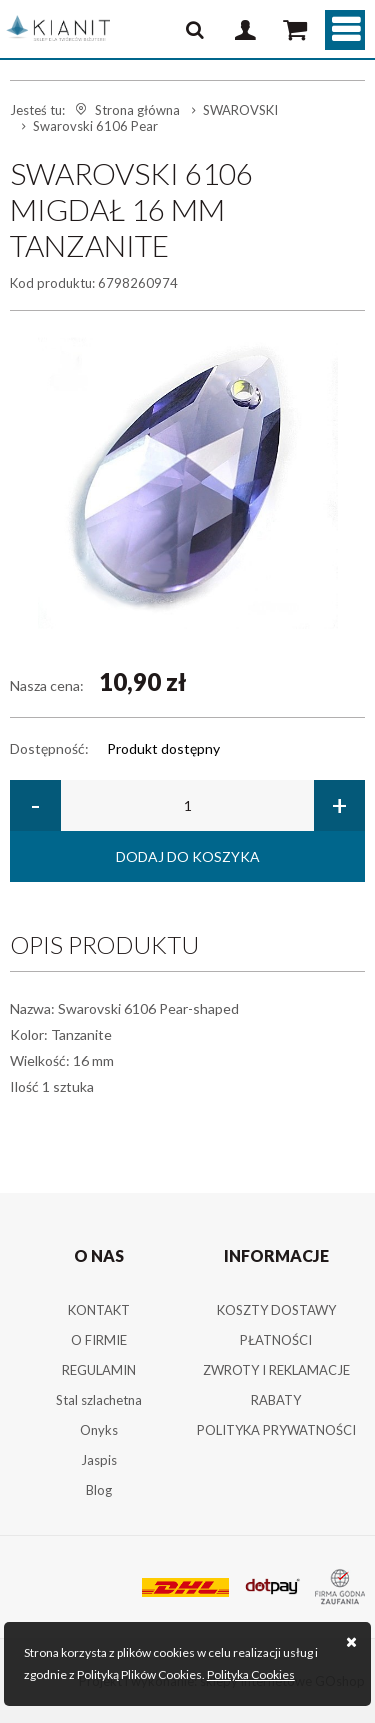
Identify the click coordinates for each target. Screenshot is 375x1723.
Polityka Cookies (251, 1674)
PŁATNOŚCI (276, 1340)
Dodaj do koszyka (188, 856)
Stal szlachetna (99, 1400)
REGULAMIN (99, 1370)
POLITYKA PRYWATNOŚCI (276, 1430)
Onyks (99, 1430)
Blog (99, 1490)
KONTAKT (99, 1310)
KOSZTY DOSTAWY (276, 1310)
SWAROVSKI (240, 110)
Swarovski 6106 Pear (95, 126)
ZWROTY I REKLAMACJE (276, 1370)
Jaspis (99, 1460)
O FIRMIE (99, 1340)
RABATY (276, 1400)
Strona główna (137, 110)
